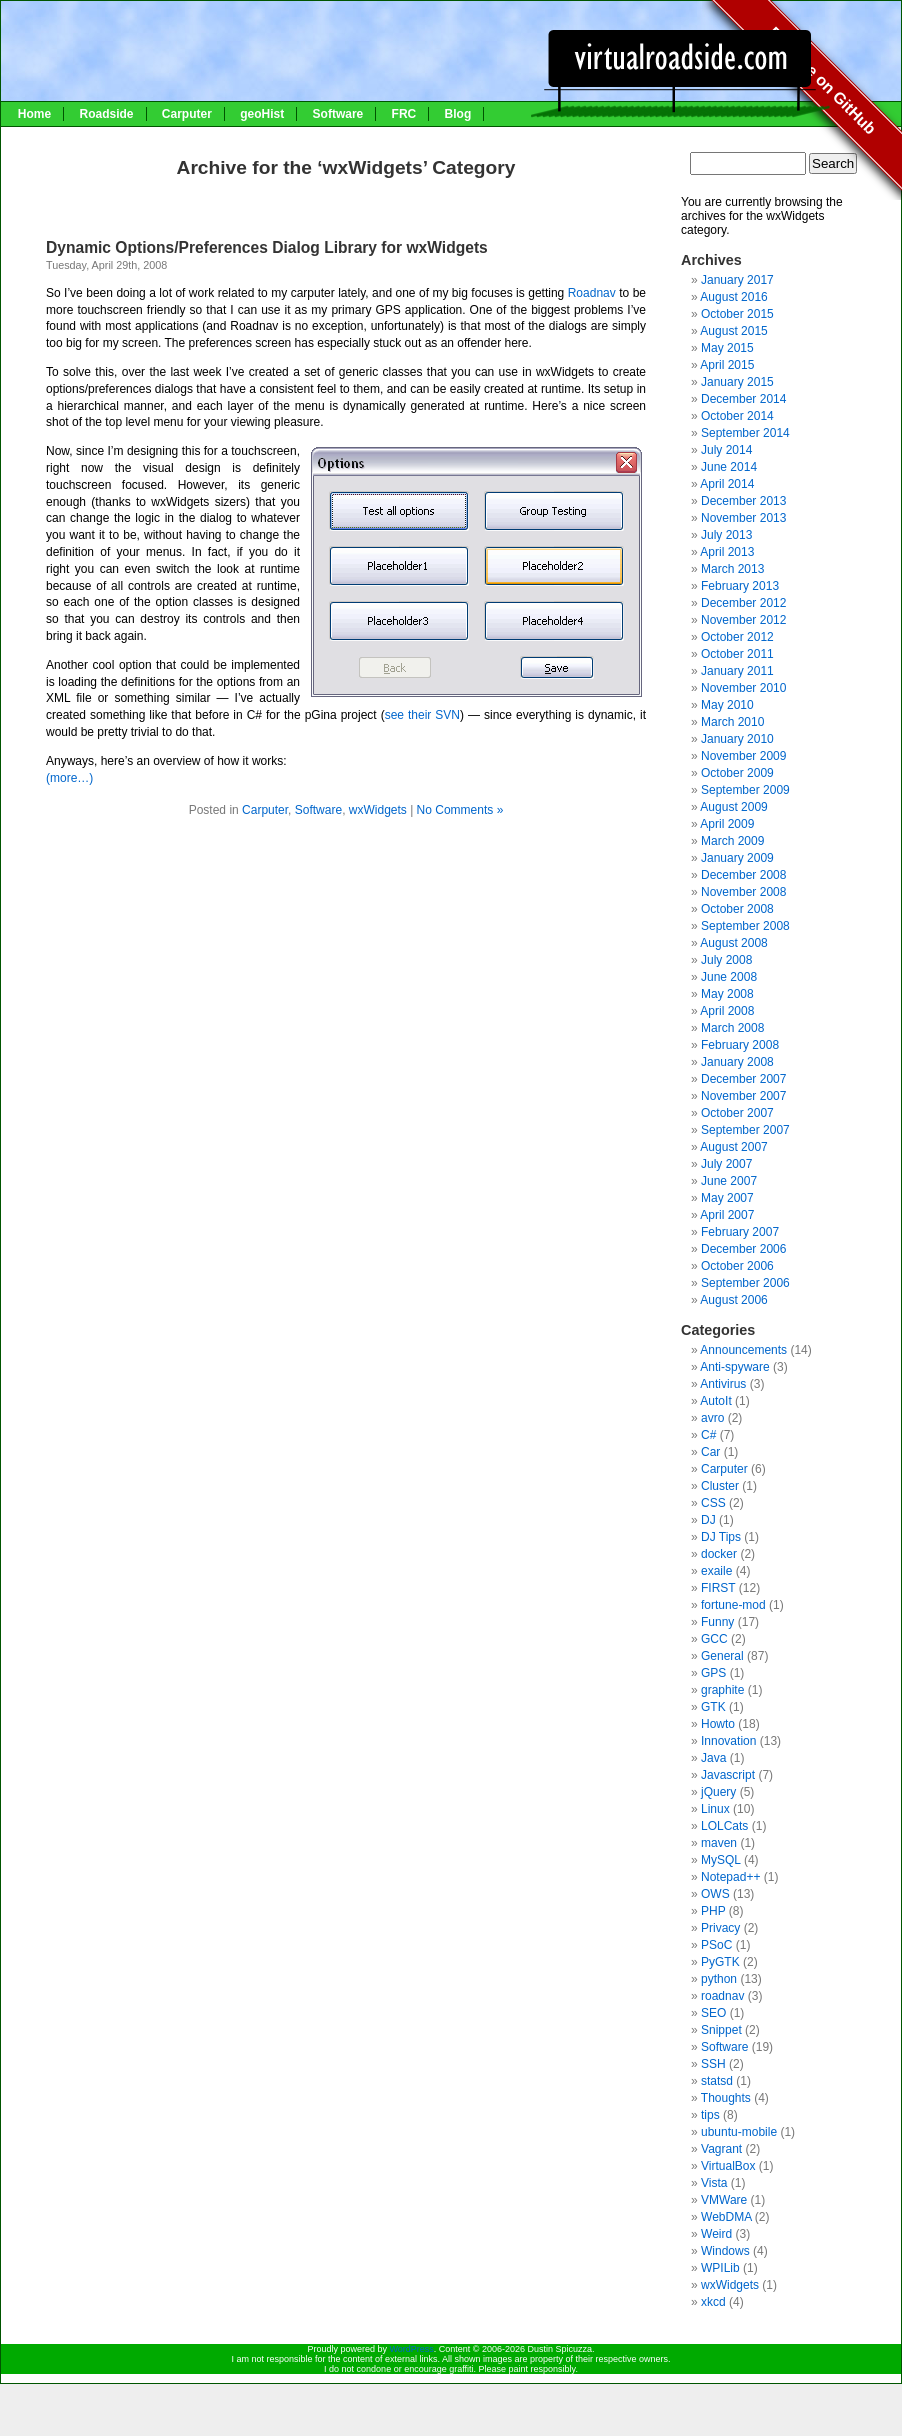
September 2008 (745, 926)
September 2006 (745, 1283)
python (719, 1979)
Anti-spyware (734, 1367)
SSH (713, 2064)
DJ (708, 1520)
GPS (713, 1673)
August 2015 (733, 331)
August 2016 (733, 297)
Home (34, 114)
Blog (458, 114)
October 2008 (737, 909)
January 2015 (737, 382)
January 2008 (737, 1062)
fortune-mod (733, 1605)
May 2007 (727, 1198)
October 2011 (737, 654)
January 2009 (737, 858)
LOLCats (724, 1826)
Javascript (728, 1775)
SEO (713, 2013)
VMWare (724, 2200)
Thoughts (726, 2098)
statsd (717, 2081)
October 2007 (737, 1113)
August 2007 (733, 1147)
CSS (713, 1503)
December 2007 (743, 1079)
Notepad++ (730, 1877)
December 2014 (743, 399)
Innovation (728, 1741)
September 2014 (745, 433)
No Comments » (460, 810)
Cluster (720, 1486)
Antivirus (723, 1384)
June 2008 (729, 977)
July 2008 (726, 960)
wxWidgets (378, 810)
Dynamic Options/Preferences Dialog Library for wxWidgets (267, 247)
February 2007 (740, 1232)
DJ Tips (721, 1537)
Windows (725, 2251)
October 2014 (737, 416)
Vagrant (721, 2149)
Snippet (721, 2030)
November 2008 (743, 892)
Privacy (720, 1928)
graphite (722, 1690)
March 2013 (732, 569)
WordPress (411, 2349)
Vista (714, 2183)
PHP (713, 1911)
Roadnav (593, 293)
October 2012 (737, 637)
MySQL (721, 1860)
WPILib (720, 2268)
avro (712, 1418)
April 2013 (727, 552)
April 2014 (727, 484)
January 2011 (737, 671)
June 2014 (729, 467)
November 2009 (743, 756)
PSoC (716, 1945)
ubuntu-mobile (739, 2132)
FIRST (718, 1588)
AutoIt (715, 1401)
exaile (716, 1571)
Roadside (106, 114)
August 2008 (733, 943)
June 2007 (729, 1181)
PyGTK (720, 1962)
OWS (715, 1894)
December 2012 (743, 603)
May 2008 (727, 994)
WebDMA (726, 2217)
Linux (715, 1809)
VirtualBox (728, 2166)
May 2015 (727, 348)
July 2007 (726, 1164)
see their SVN (422, 715)
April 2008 (727, 1011)
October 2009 (737, 773)
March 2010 (732, 722)
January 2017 (737, 280)
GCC (714, 1639)
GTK (713, 1707)
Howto (718, 1724)
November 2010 (743, 688)
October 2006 (737, 1266)
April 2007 (727, 1215)
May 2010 (727, 705)
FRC (404, 114)
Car (710, 1452)
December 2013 (743, 501)
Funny (717, 1622)
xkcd (713, 2302)
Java (713, 1758)
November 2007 (743, 1096)
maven (719, 1843)
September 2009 (745, 790)
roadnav (722, 1996)
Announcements (743, 1350)
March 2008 (732, 1028)
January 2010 (737, 739)
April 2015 (727, 365)
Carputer (187, 114)
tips (710, 2115)
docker (719, 1554)
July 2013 (726, 535)
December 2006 (743, 1249)
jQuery (718, 1792)
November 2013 (743, 518)
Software (338, 114)
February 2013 (740, 586)
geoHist (262, 114)
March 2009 (732, 841)
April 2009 (727, 824)
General (722, 1656)
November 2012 (743, 620)
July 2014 (726, 450)
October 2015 (737, 314)
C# (708, 1435)
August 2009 (733, 807)
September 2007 (745, 1130)
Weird (716, 2234)
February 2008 (740, 1045)
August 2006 (733, 1300)
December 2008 (743, 875)
